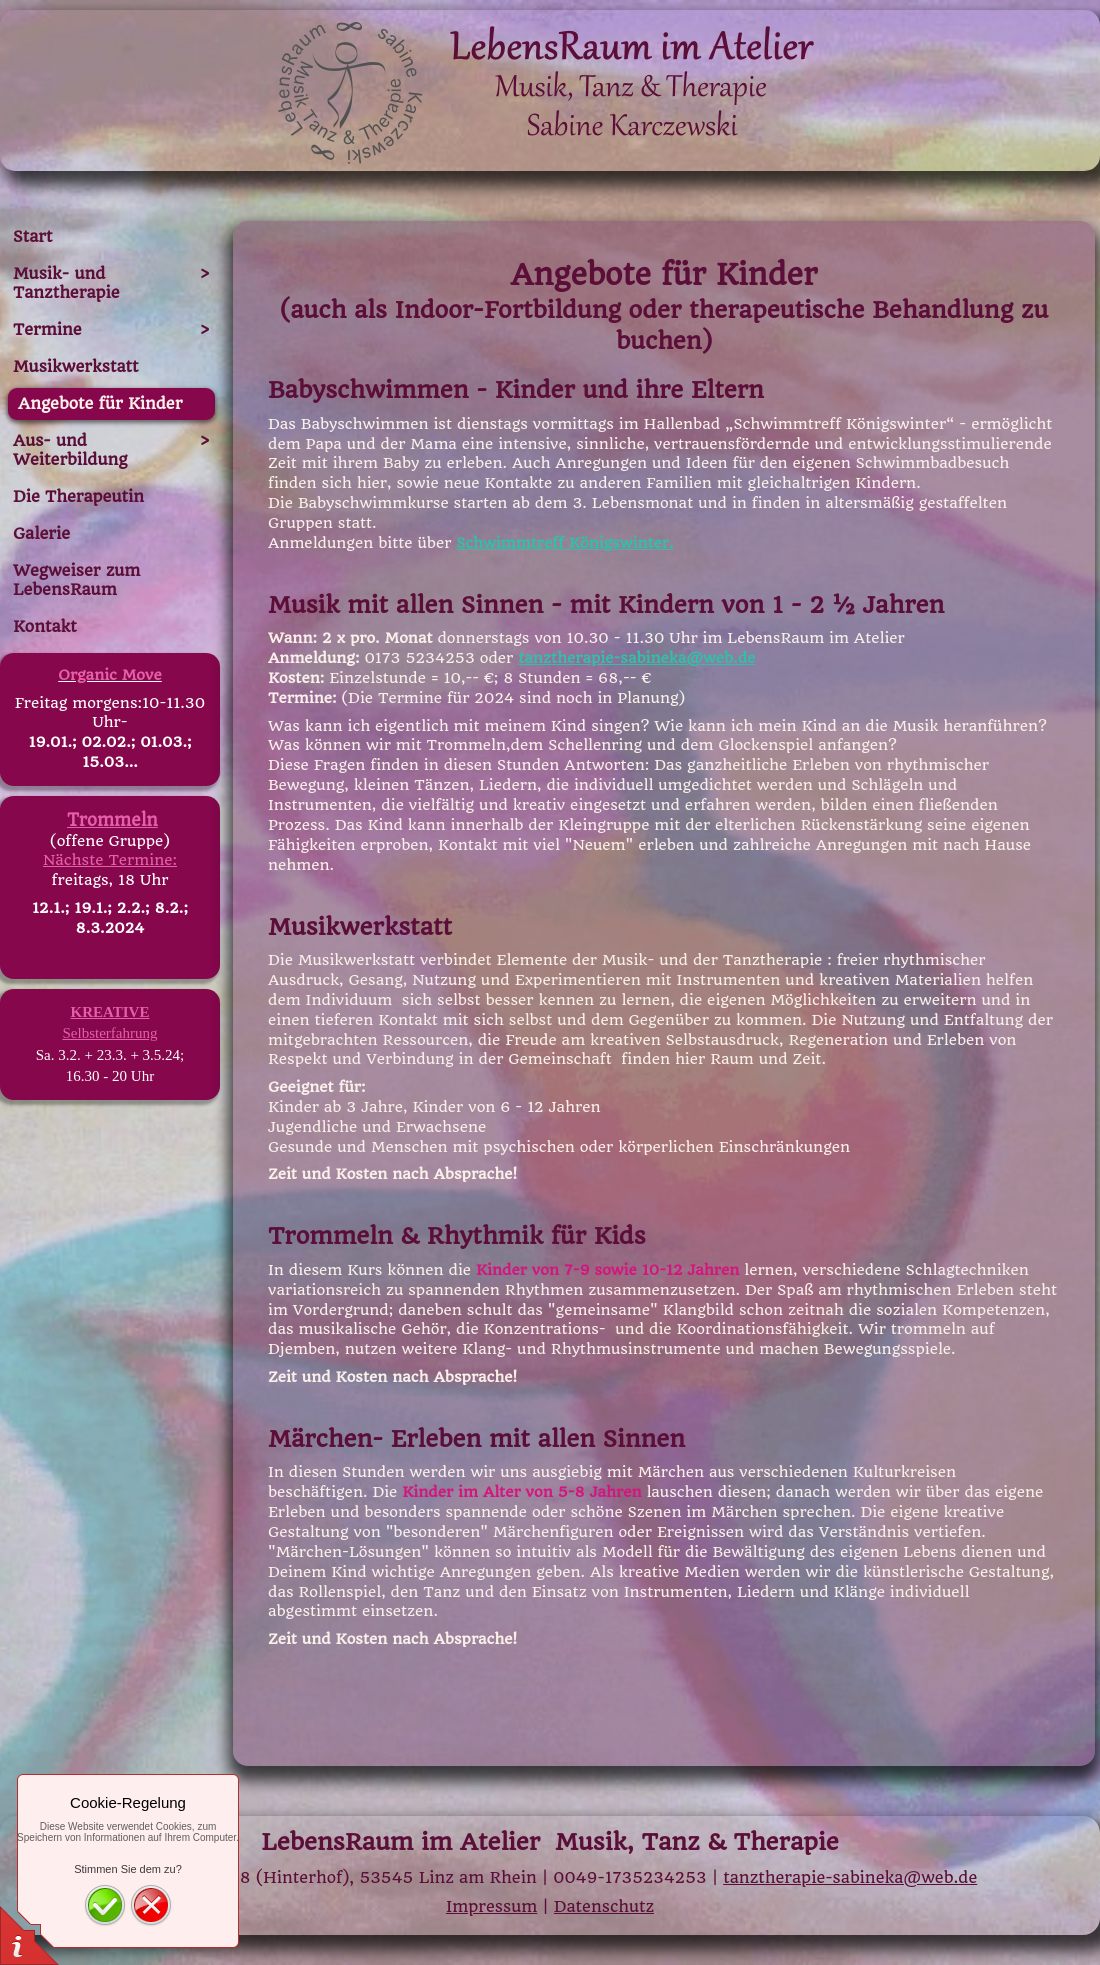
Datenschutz (604, 1906)
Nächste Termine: (110, 860)
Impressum (491, 1906)
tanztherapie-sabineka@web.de (636, 658)
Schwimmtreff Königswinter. (564, 543)
